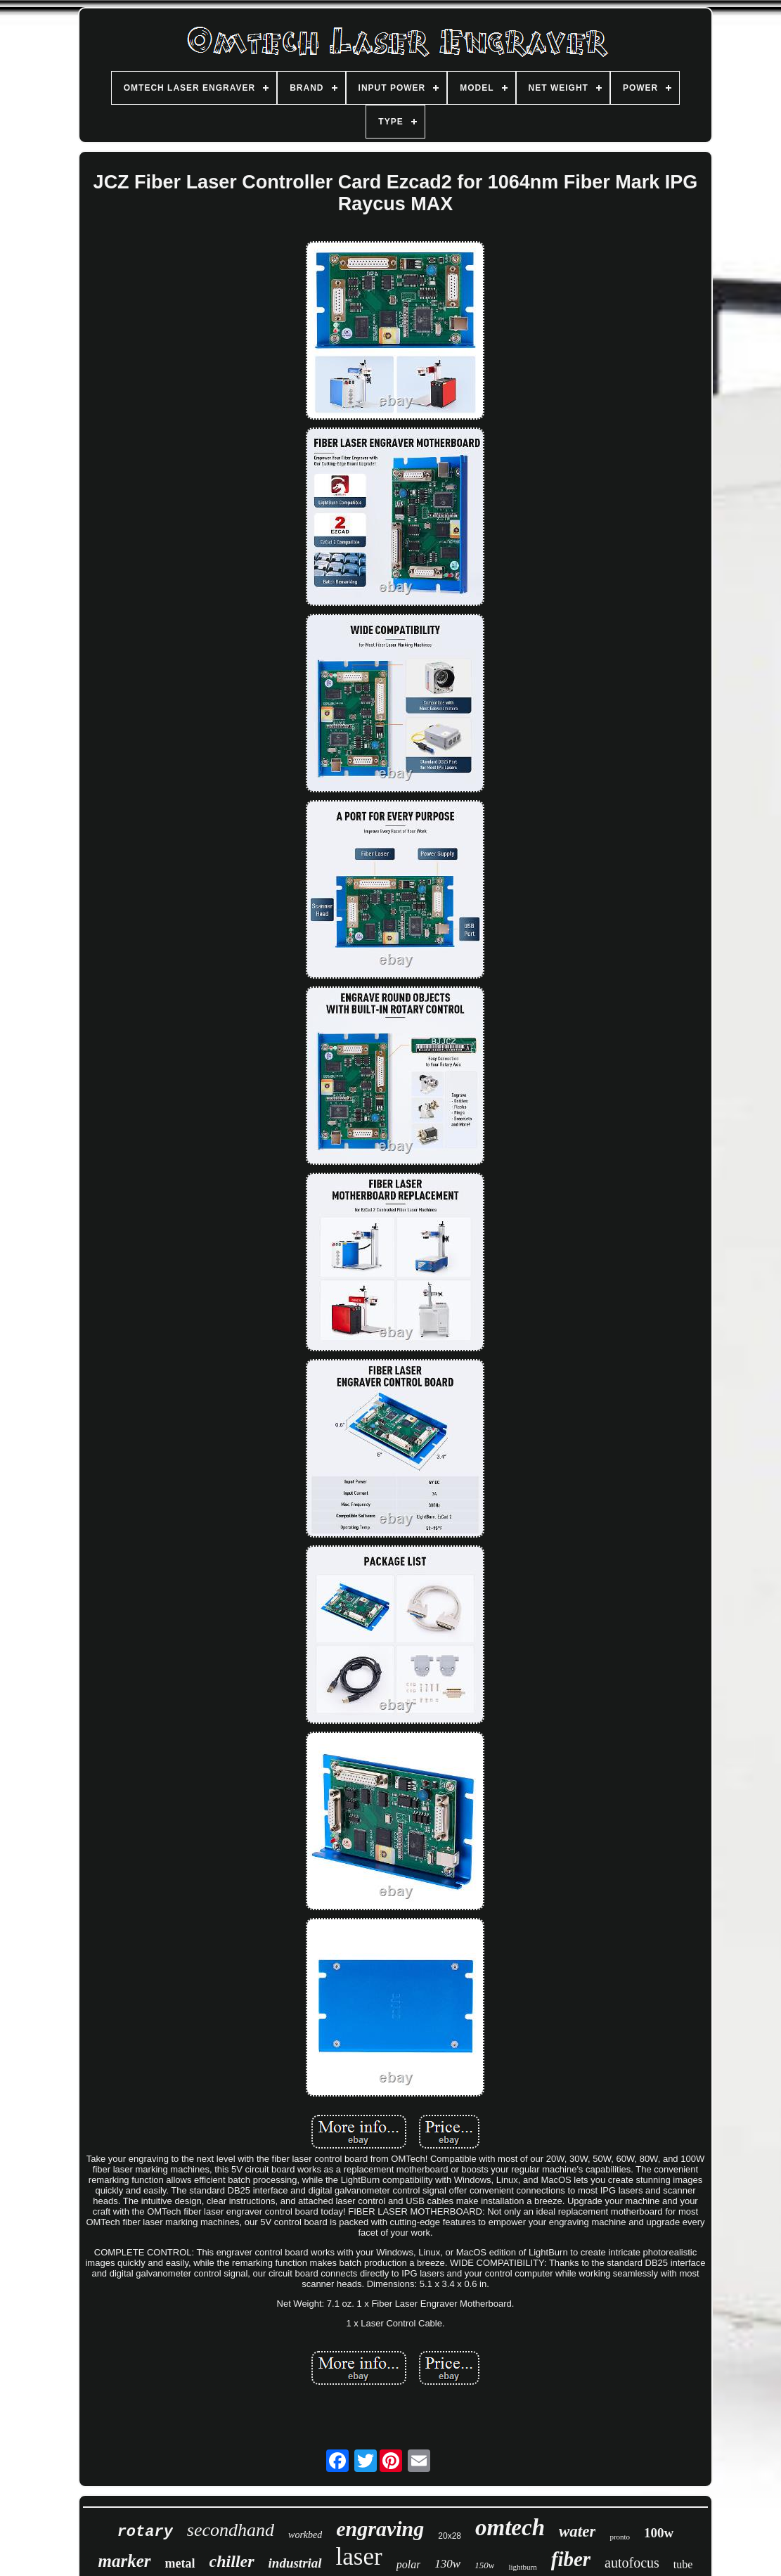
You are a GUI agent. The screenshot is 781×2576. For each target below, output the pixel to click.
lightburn (522, 2567)
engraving (380, 2528)
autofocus (632, 2562)
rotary (145, 2532)
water (577, 2531)
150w (484, 2565)
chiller (231, 2561)
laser (359, 2556)
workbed (305, 2535)
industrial (295, 2563)
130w (447, 2563)
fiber (570, 2559)
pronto (619, 2536)
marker (124, 2560)
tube (683, 2564)
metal (180, 2563)
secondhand (230, 2530)
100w (658, 2532)
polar (408, 2564)
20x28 (449, 2536)
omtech (510, 2527)
